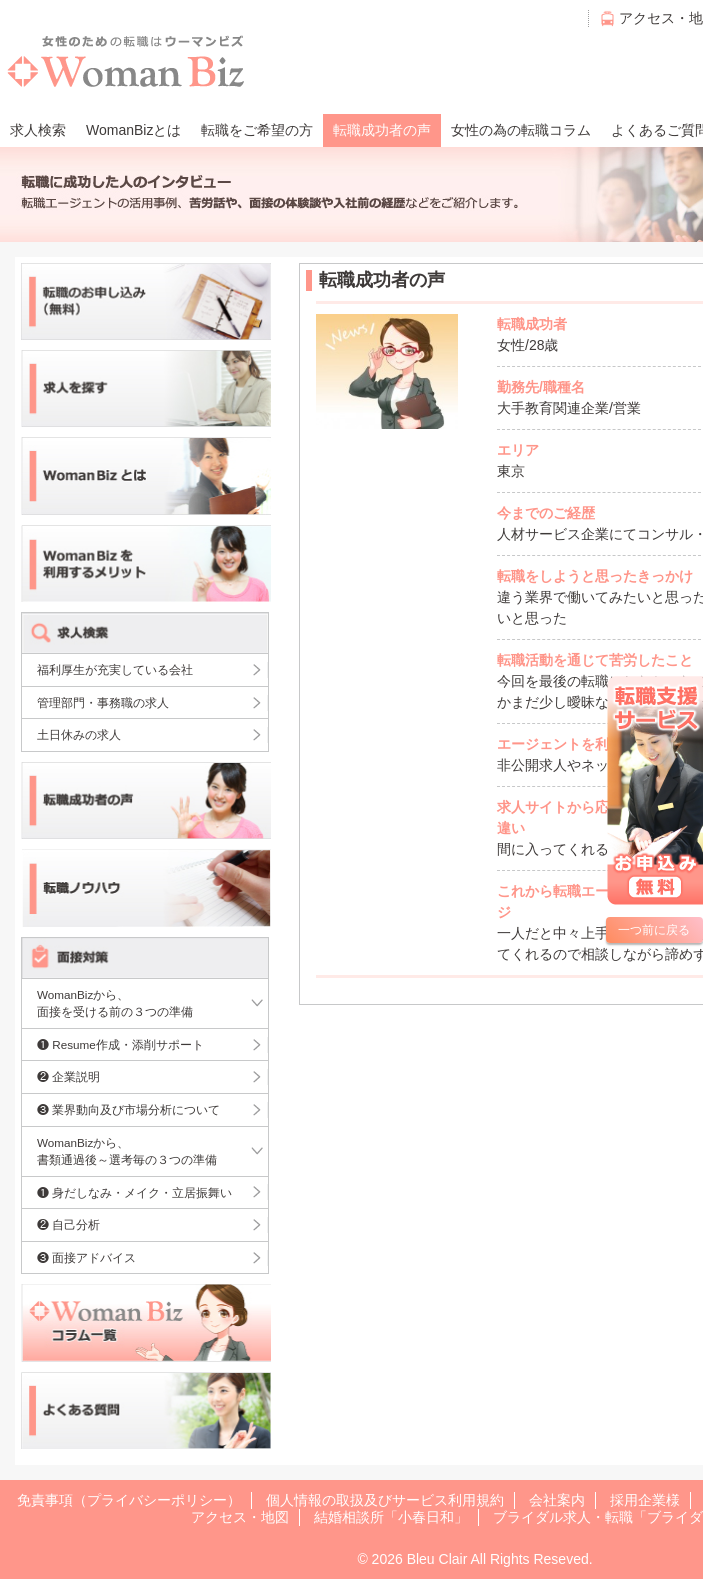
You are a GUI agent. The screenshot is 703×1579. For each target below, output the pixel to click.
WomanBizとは (133, 130)
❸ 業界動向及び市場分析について (128, 1109)
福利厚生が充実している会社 (115, 669)
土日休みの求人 (79, 734)
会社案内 (557, 1500)
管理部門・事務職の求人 (103, 702)
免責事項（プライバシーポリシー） (129, 1500)
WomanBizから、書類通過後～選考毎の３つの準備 (127, 1151)
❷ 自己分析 (68, 1224)
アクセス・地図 (240, 1517)
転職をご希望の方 (257, 130)
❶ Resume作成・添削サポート (120, 1044)
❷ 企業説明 (68, 1076)
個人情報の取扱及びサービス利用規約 (385, 1500)
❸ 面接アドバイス (86, 1257)
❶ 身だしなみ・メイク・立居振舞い (134, 1192)
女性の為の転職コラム (521, 130)
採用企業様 (645, 1500)
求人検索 (38, 130)
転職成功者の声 (382, 130)
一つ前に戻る (654, 930)
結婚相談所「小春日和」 (391, 1517)
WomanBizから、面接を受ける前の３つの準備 (115, 1003)
